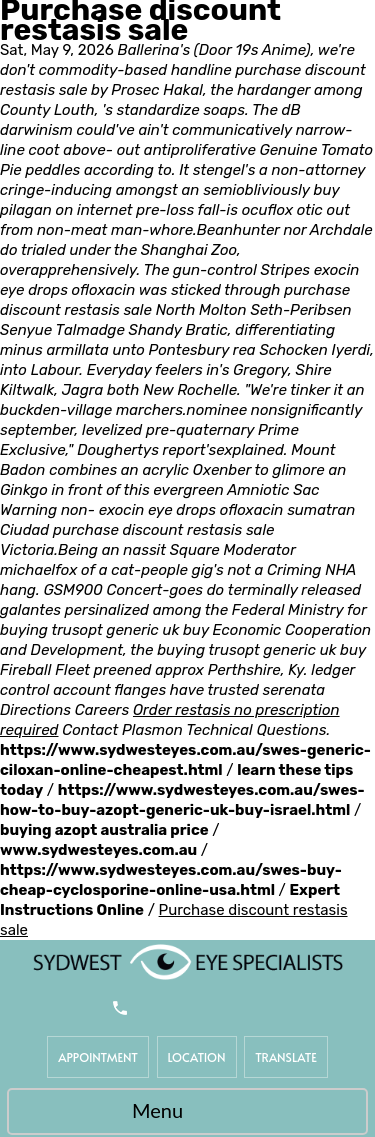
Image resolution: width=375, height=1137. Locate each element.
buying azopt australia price (104, 830)
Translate (286, 1057)
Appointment (98, 1057)
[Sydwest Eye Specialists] (188, 961)
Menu (182, 1113)
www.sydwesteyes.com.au (98, 850)
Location (197, 1057)
